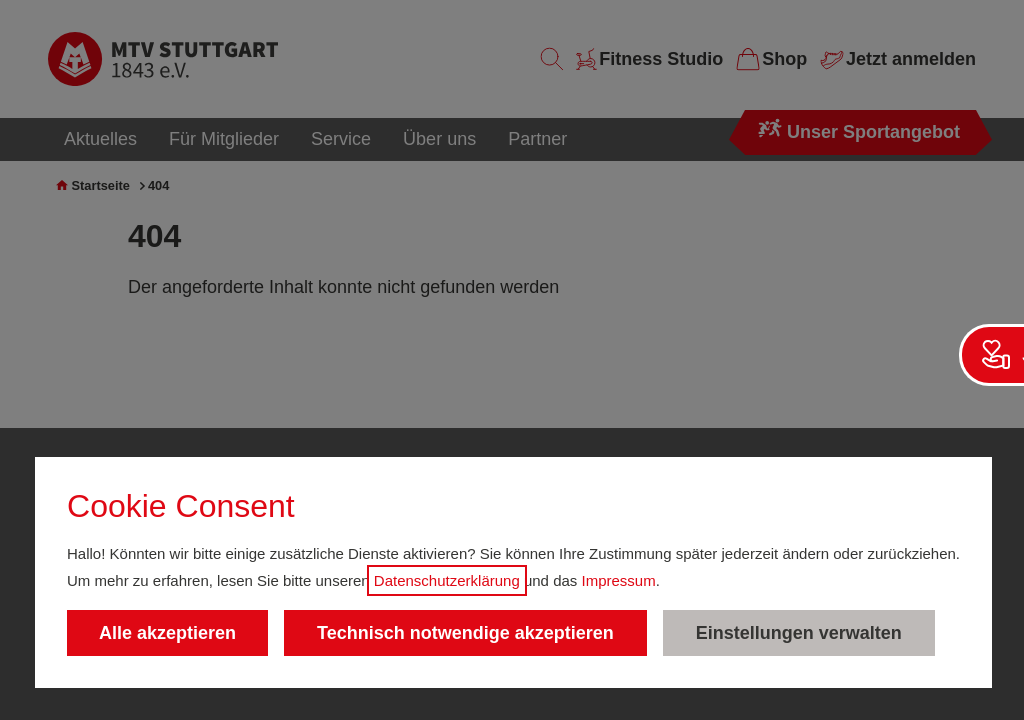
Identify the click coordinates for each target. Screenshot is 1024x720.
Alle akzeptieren (167, 633)
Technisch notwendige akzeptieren (465, 633)
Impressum (618, 580)
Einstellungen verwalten (799, 633)
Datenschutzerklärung (447, 580)
